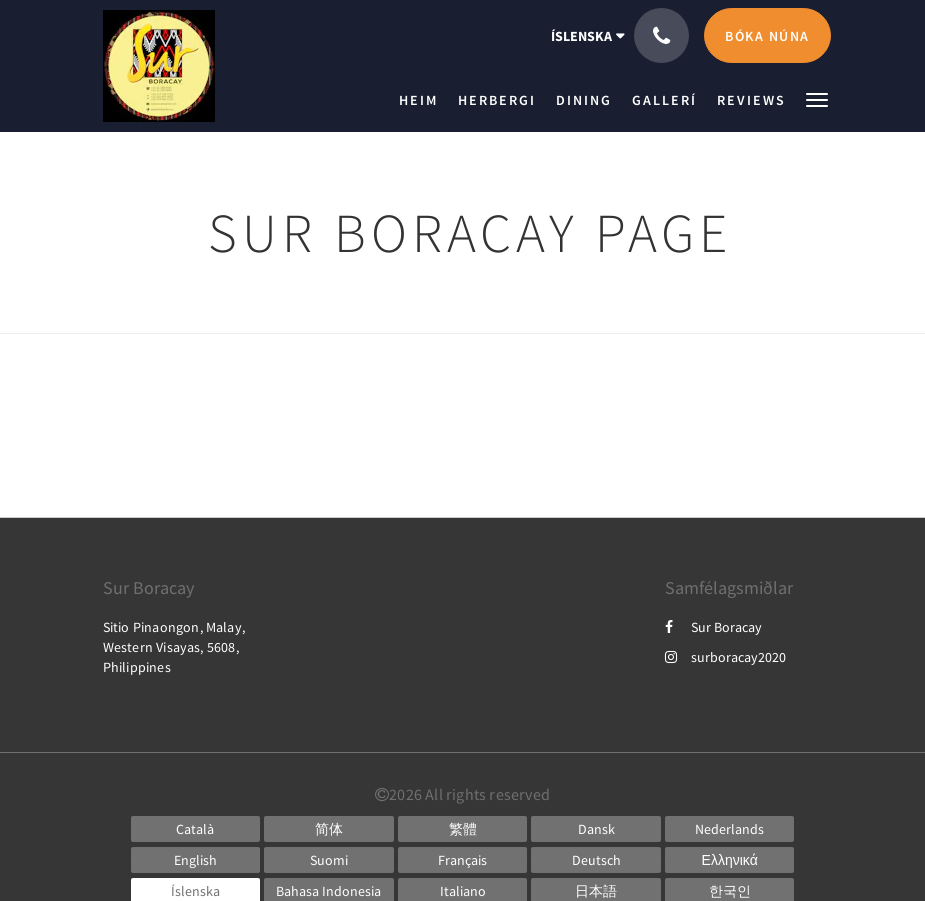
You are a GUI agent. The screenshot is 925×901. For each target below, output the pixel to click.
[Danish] (596, 829)
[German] (596, 860)
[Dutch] (730, 829)
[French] (463, 860)
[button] (817, 98)
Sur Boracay (713, 627)
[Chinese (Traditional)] (463, 829)
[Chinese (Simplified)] (329, 829)
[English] (196, 860)
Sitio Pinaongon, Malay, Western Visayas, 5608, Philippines (174, 647)
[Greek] (730, 860)
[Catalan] (196, 829)
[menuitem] (423, 100)
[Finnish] (329, 860)
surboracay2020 (725, 657)
